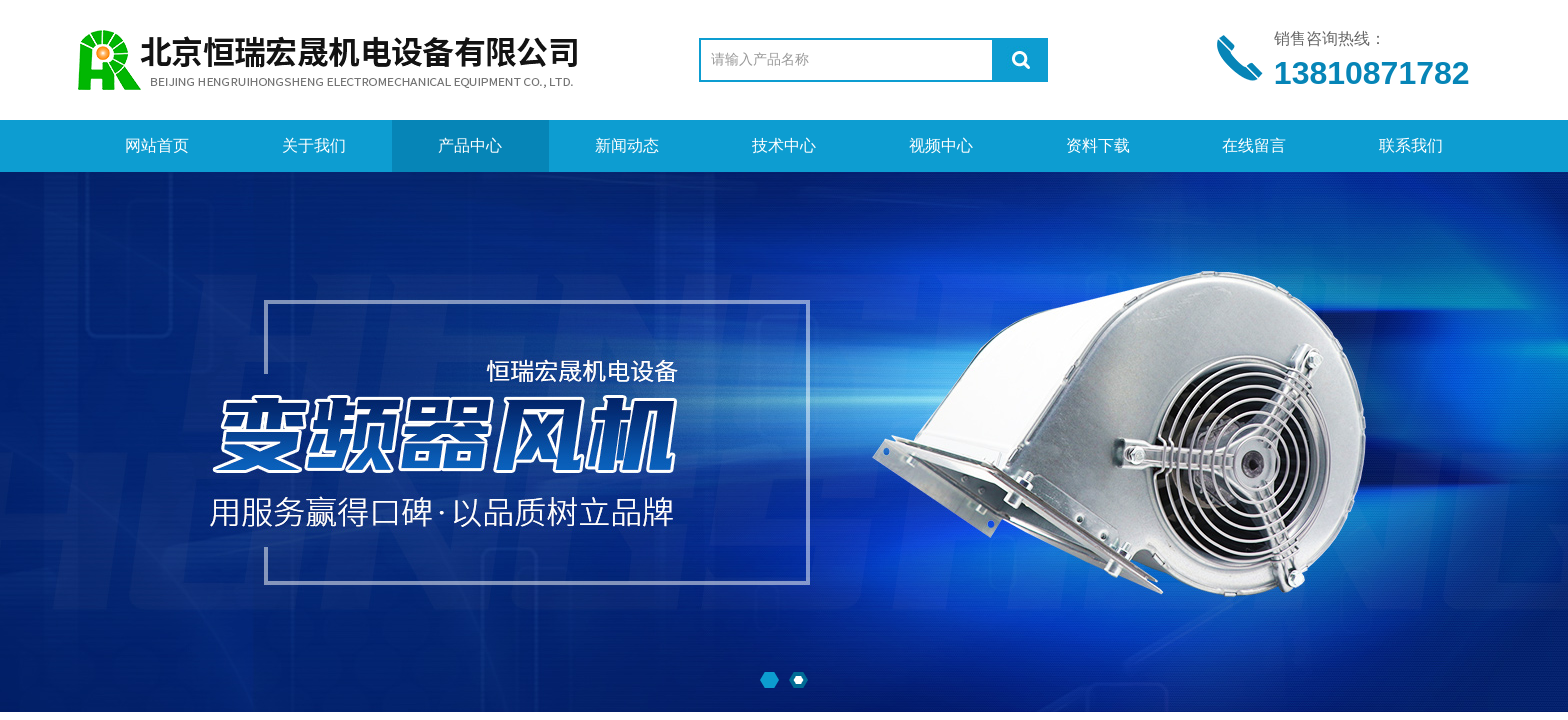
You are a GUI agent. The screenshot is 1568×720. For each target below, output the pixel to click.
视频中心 (941, 145)
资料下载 (1098, 145)
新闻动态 (627, 145)
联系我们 (1411, 145)
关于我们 (314, 145)
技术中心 (784, 145)
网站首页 (157, 145)
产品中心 (470, 145)
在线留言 (1254, 145)
